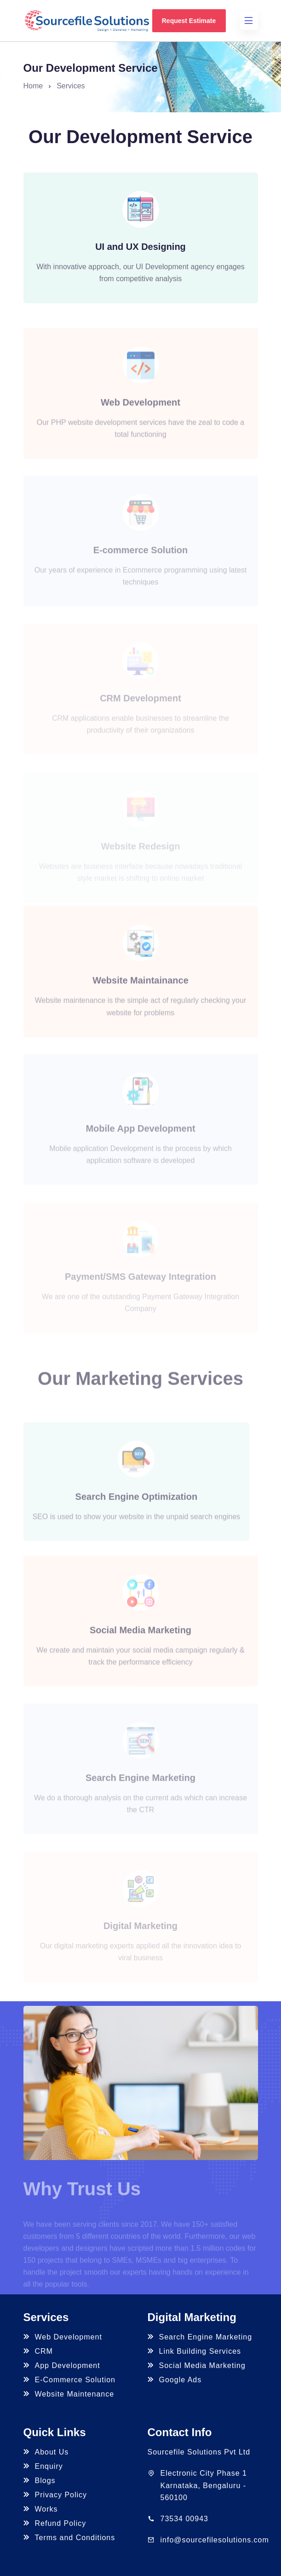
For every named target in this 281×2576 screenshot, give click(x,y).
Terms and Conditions (69, 2537)
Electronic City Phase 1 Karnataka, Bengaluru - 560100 (204, 2485)
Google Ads (175, 2380)
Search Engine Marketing (200, 2337)
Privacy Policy (55, 2495)
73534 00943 (184, 2519)
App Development (61, 2365)
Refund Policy (54, 2523)
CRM (38, 2351)
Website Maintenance (69, 2394)
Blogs (39, 2480)
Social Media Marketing (197, 2365)
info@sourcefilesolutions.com (215, 2540)
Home (33, 86)
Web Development (62, 2337)
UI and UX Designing (140, 247)
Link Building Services (194, 2351)
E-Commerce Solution (69, 2380)
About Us (46, 2452)
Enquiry (43, 2466)
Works (40, 2509)
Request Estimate (189, 20)
